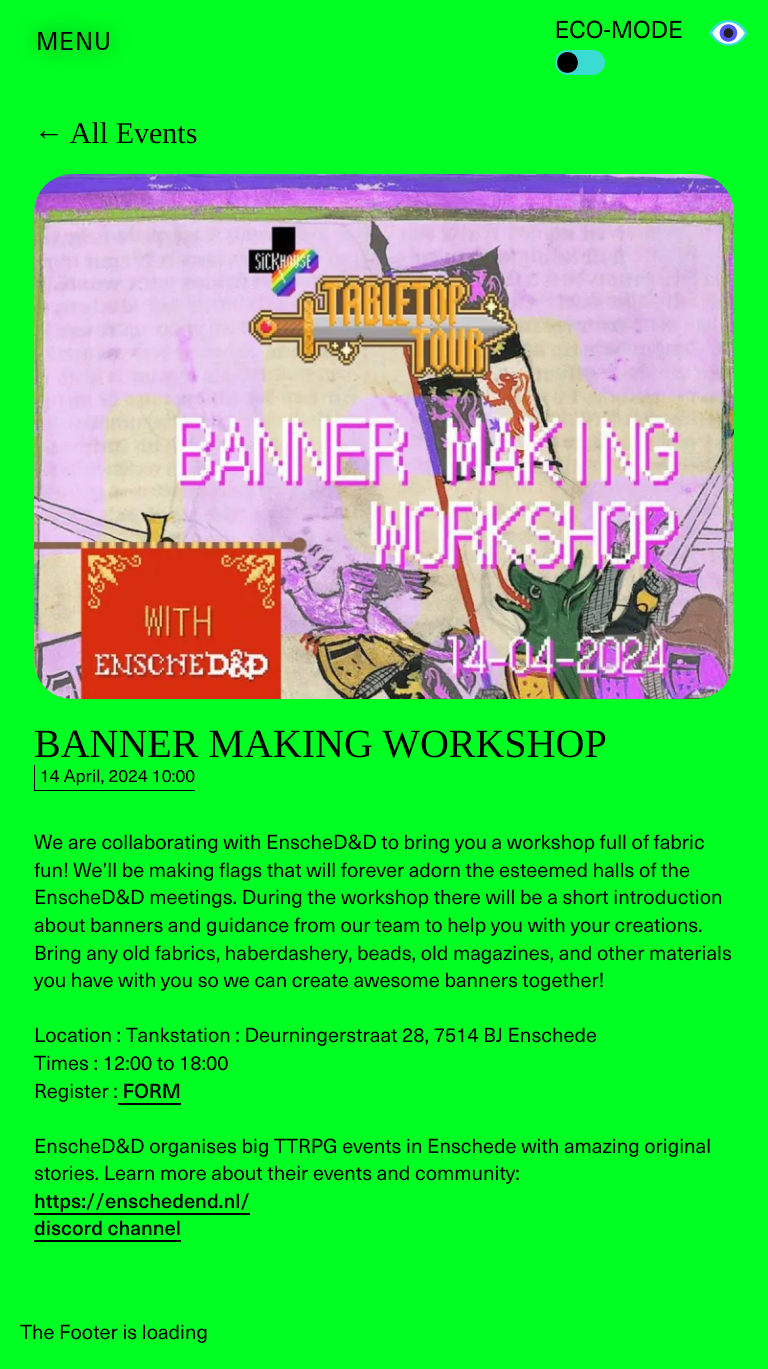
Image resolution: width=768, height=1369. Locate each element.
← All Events (115, 133)
